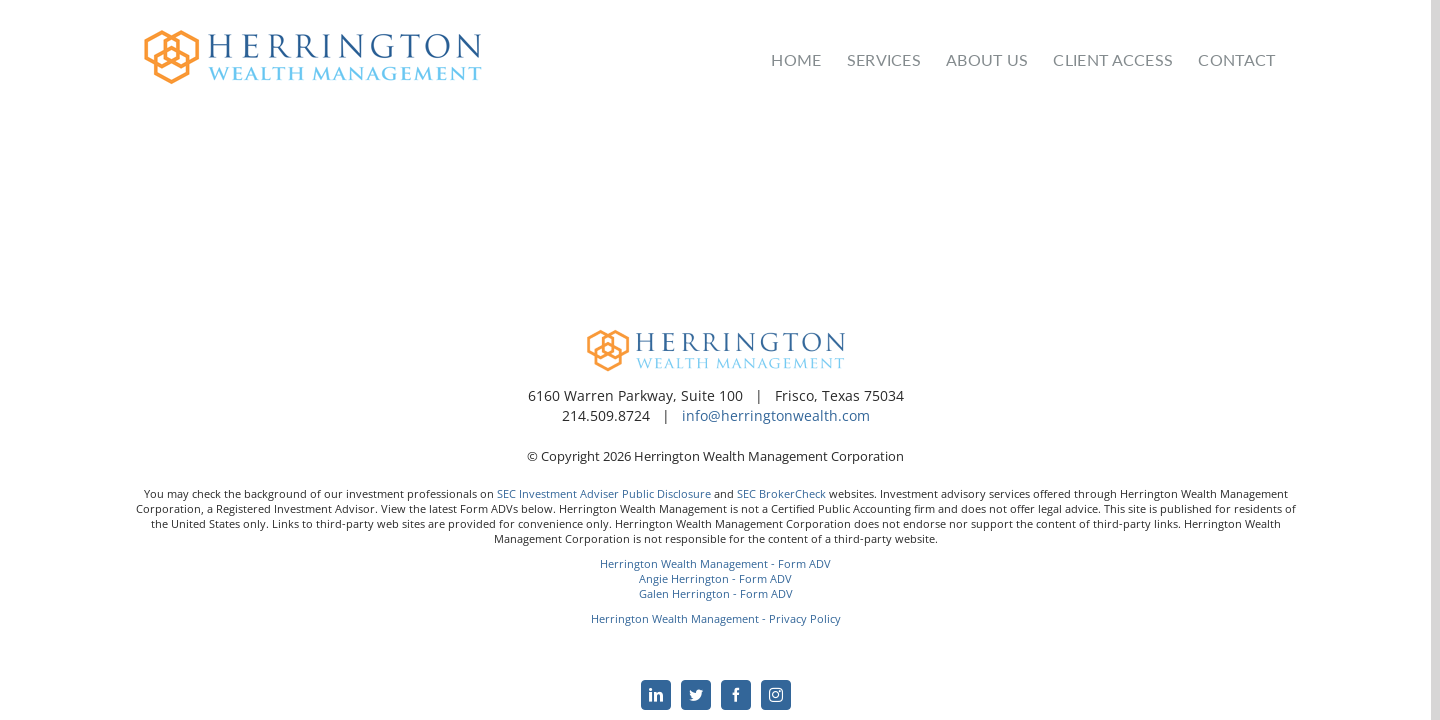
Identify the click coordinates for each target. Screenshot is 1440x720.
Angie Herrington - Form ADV (715, 578)
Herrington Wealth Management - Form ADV (715, 563)
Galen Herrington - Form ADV (716, 593)
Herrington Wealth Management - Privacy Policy (716, 618)
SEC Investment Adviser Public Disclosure (604, 493)
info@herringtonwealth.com (776, 415)
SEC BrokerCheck (781, 493)
